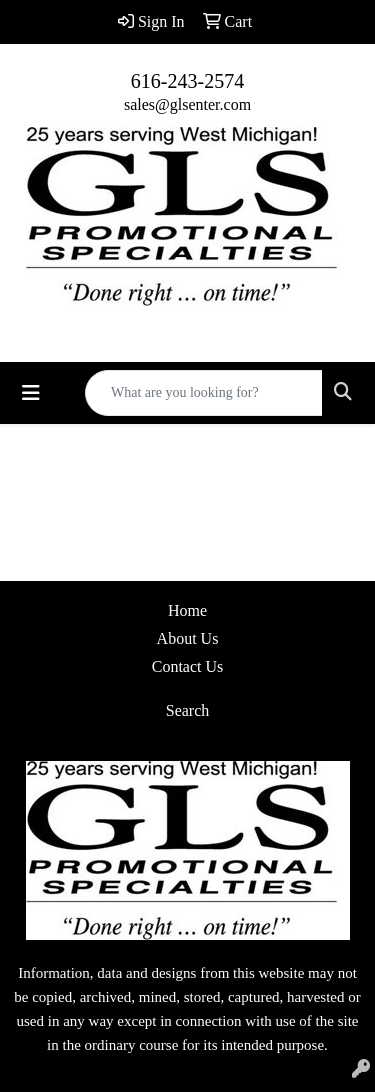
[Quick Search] (204, 393)
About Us (188, 638)
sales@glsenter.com (187, 104)
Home (187, 610)
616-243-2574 (187, 81)
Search (188, 710)
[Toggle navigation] (31, 393)
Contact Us (188, 666)
